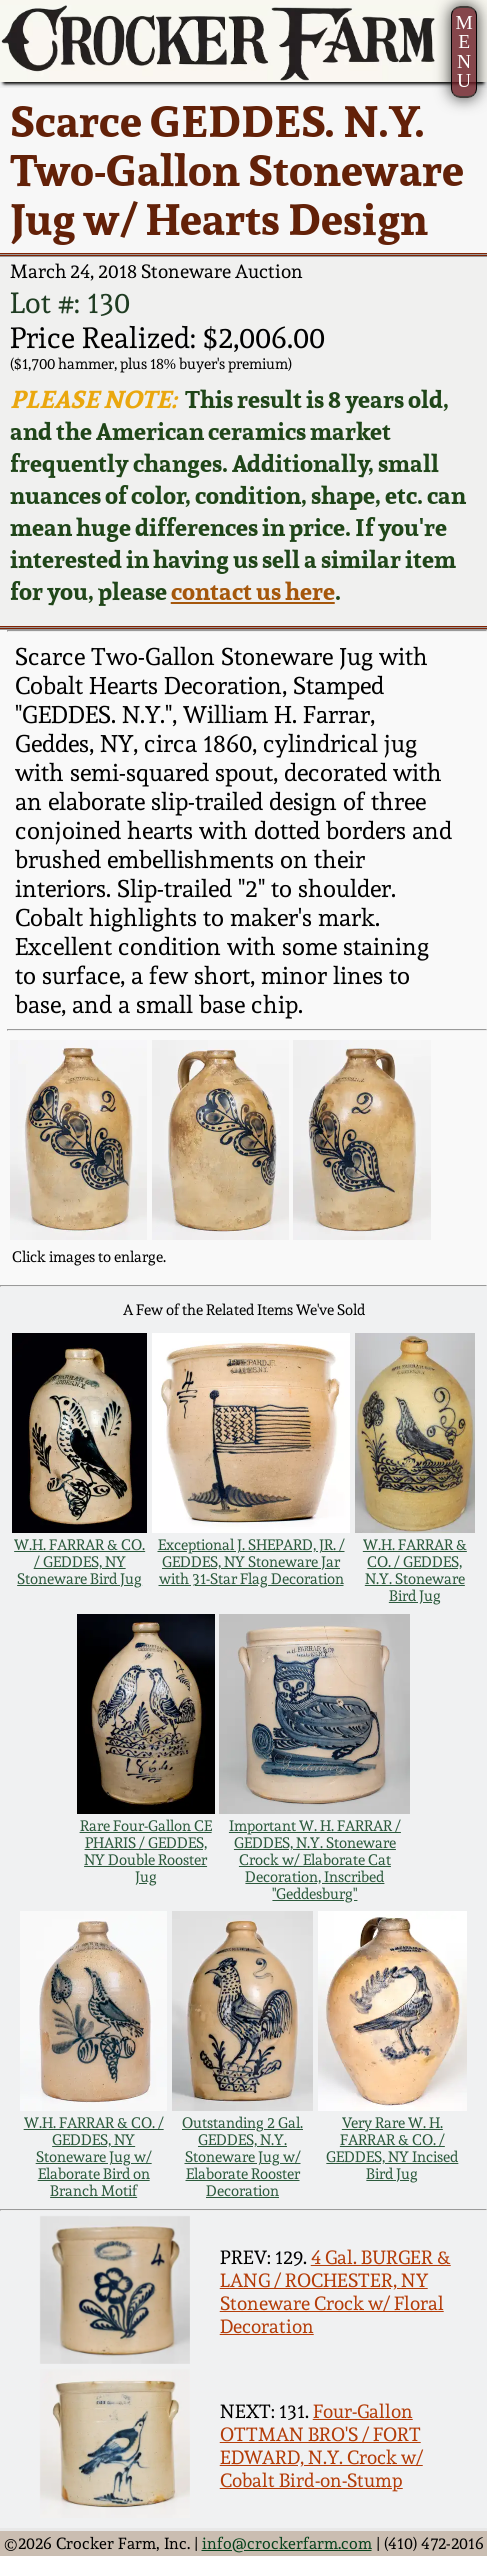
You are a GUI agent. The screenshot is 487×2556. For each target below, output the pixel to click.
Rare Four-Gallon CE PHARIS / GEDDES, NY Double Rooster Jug (146, 1851)
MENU (463, 51)
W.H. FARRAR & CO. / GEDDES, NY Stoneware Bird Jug (79, 1561)
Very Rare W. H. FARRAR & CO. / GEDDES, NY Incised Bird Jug (392, 2148)
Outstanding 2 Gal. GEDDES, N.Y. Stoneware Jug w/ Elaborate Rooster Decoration (242, 2156)
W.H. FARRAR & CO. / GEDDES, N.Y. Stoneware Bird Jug (415, 1570)
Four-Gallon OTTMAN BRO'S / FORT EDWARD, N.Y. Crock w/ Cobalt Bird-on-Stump (321, 2446)
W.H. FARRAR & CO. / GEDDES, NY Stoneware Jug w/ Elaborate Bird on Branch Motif (94, 2156)
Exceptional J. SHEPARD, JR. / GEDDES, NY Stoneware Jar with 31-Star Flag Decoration (251, 1561)
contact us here (253, 591)
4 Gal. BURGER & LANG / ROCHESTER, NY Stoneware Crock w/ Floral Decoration (335, 2292)
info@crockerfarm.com (287, 2543)
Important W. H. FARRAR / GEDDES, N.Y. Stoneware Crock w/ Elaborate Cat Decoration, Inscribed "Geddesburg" (315, 1859)
